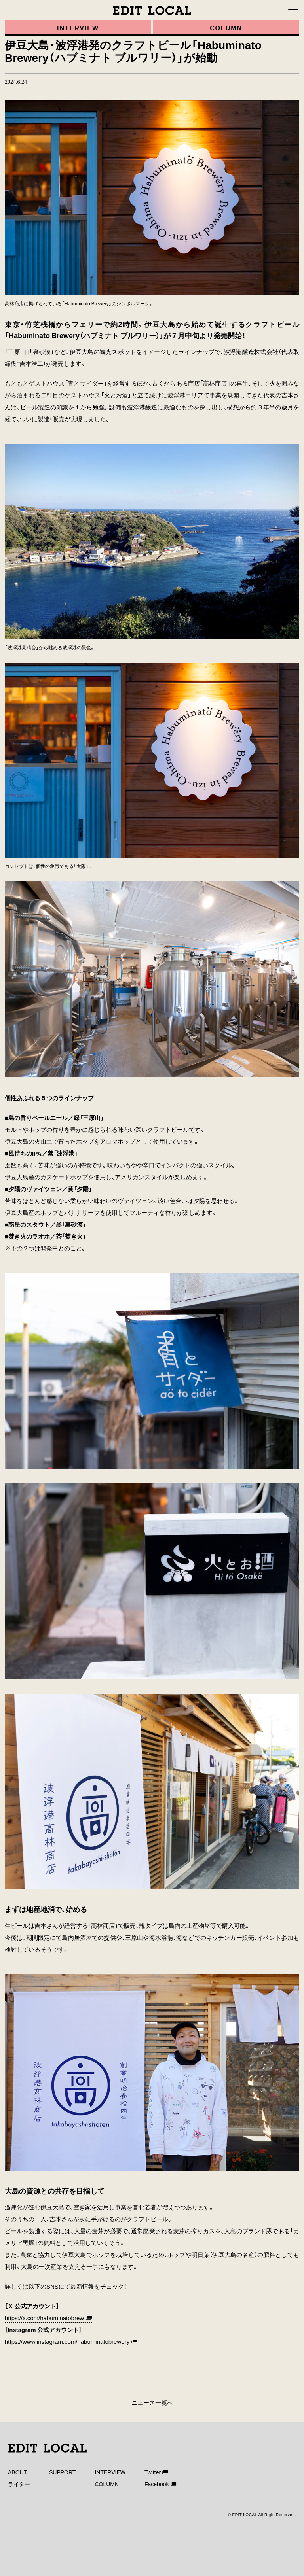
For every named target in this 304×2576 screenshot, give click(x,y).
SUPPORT (62, 2472)
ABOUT (17, 2472)
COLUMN (107, 2484)
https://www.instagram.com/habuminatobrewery (67, 2341)
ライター (19, 2484)
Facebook (156, 2484)
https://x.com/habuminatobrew (44, 2317)
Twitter (152, 2472)
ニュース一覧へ (152, 2402)
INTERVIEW (110, 2472)
